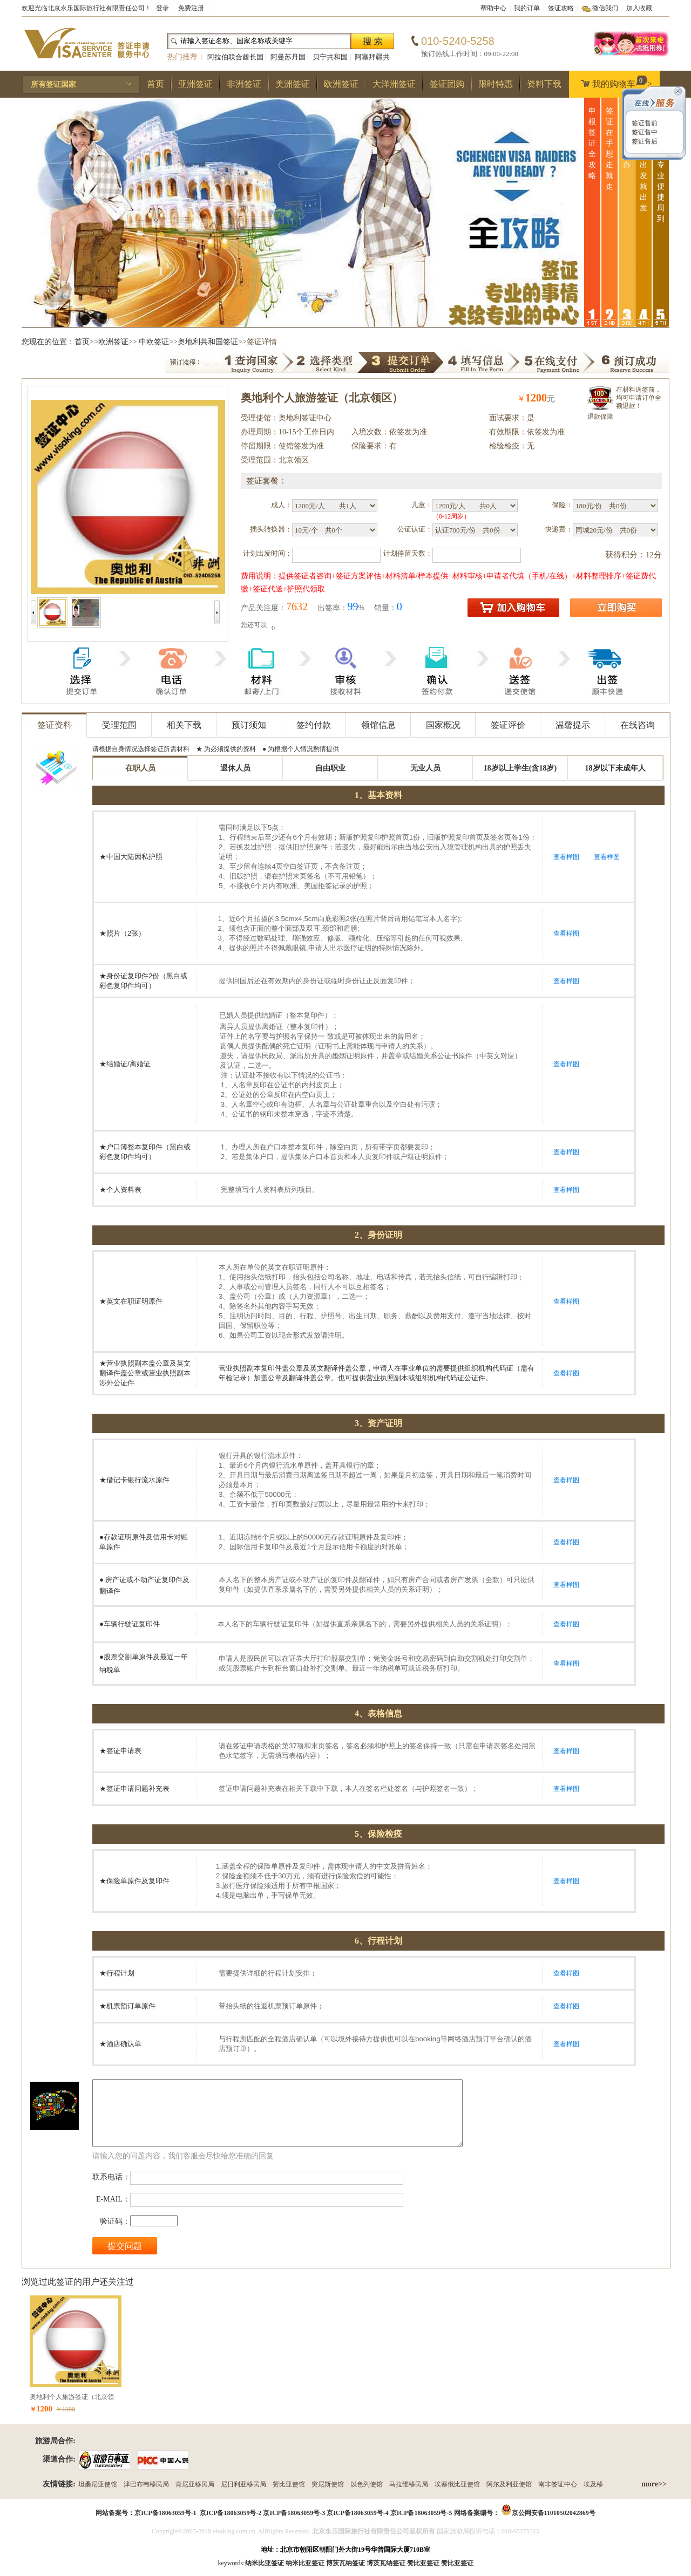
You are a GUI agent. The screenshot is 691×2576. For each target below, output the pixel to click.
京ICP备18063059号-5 (421, 2513)
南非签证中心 (557, 2484)
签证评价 (508, 725)
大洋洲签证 (394, 83)
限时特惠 (495, 83)
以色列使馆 (366, 2484)
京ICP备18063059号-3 (294, 2513)
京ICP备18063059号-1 (165, 2513)
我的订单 (527, 8)
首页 (155, 83)
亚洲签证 (195, 83)
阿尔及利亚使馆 (509, 2484)
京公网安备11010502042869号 (553, 2513)
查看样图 (566, 857)
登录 (162, 8)
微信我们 (605, 8)
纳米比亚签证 (305, 2563)
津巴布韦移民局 (146, 2484)
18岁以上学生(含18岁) (520, 768)
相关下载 (184, 725)
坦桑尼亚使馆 (97, 2484)
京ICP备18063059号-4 (358, 2513)
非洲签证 (244, 83)
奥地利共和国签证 (208, 342)
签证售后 (644, 141)
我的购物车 (613, 82)
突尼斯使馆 (327, 2484)
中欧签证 (154, 342)
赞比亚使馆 (289, 2484)
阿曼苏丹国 (288, 57)
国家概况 (443, 725)
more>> (654, 2484)
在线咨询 (637, 725)
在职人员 (140, 768)
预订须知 (249, 725)
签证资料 (54, 725)
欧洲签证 (341, 83)
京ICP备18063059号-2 (231, 2513)
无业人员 (425, 768)
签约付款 (313, 725)
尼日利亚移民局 (243, 2484)
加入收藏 (639, 8)
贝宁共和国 (330, 57)
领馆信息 (378, 725)
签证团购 (447, 83)
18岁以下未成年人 (615, 768)
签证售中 (644, 132)
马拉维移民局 (408, 2484)
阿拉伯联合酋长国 (235, 57)
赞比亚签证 (457, 2563)
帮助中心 (493, 8)
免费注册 (191, 8)
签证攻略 (561, 8)
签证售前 (644, 123)
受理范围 (119, 725)
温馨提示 (572, 725)
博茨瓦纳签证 (386, 2563)
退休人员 (235, 768)
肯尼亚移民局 (194, 2484)
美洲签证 (292, 83)
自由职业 (330, 768)
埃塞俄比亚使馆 (457, 2484)
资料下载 (544, 83)
